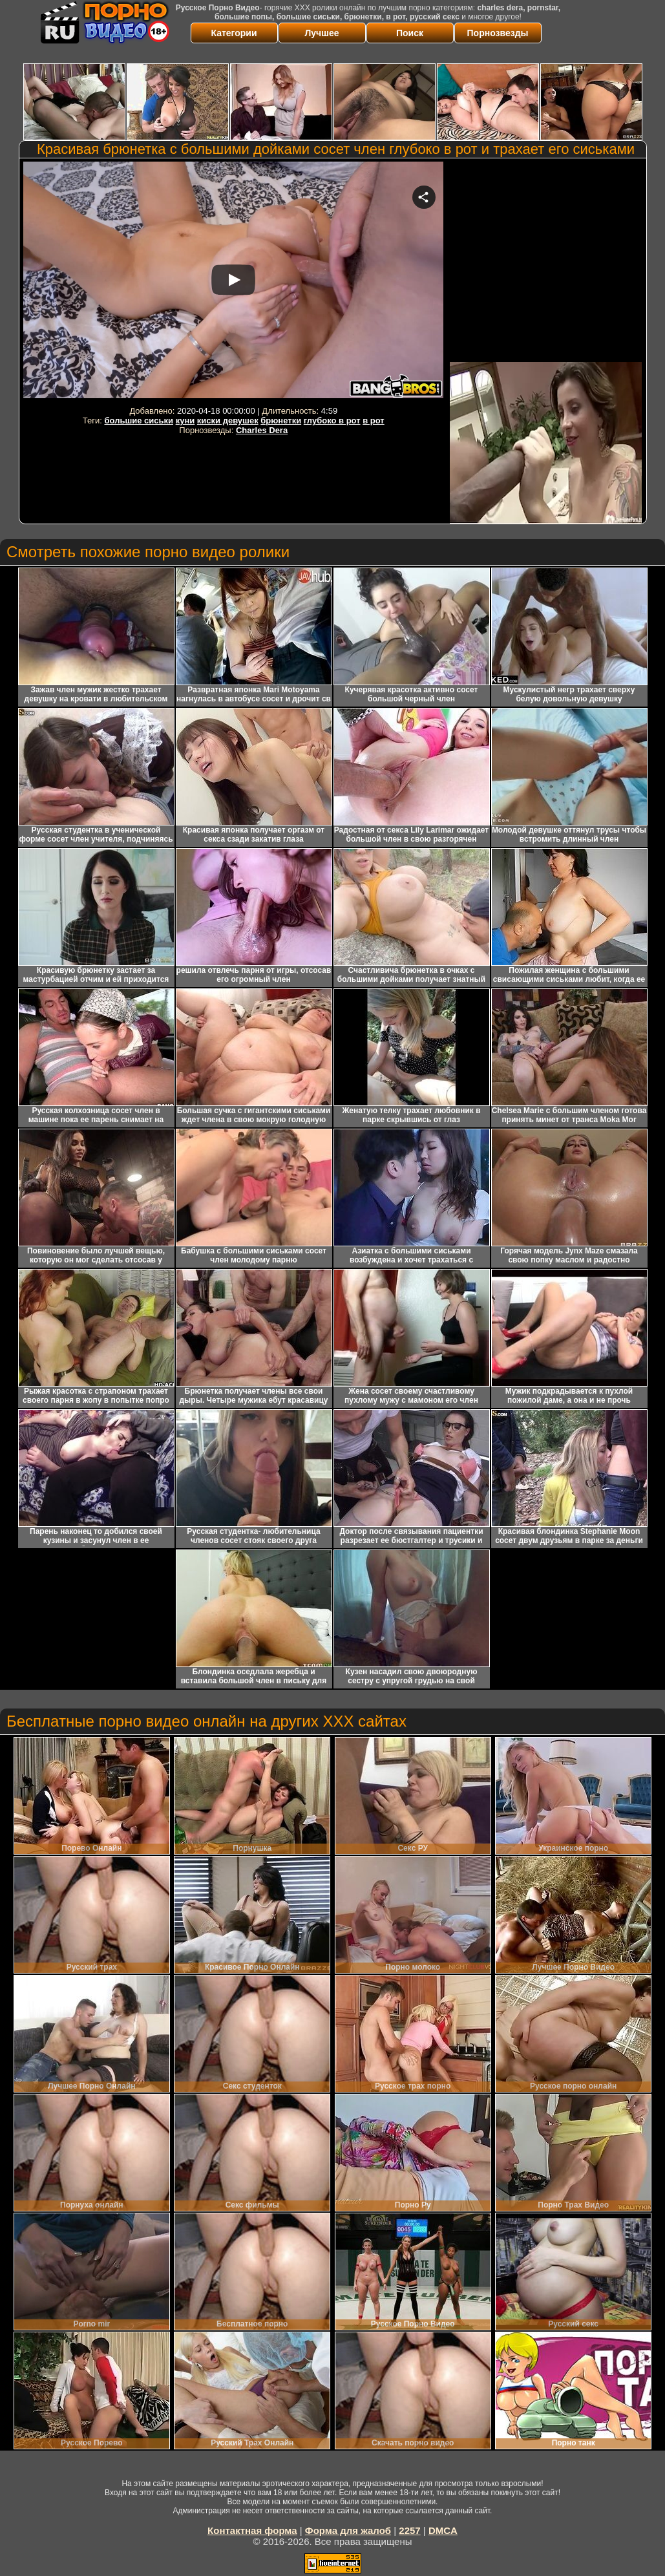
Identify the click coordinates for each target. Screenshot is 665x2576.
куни (185, 420)
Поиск (409, 33)
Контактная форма (252, 2530)
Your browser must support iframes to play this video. (233, 282)
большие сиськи (139, 420)
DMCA (443, 2530)
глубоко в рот (332, 420)
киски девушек (228, 420)
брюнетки (280, 420)
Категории (234, 33)
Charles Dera (262, 430)
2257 (409, 2530)
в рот (374, 420)
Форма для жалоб (348, 2530)
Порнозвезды (498, 33)
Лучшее (322, 33)
